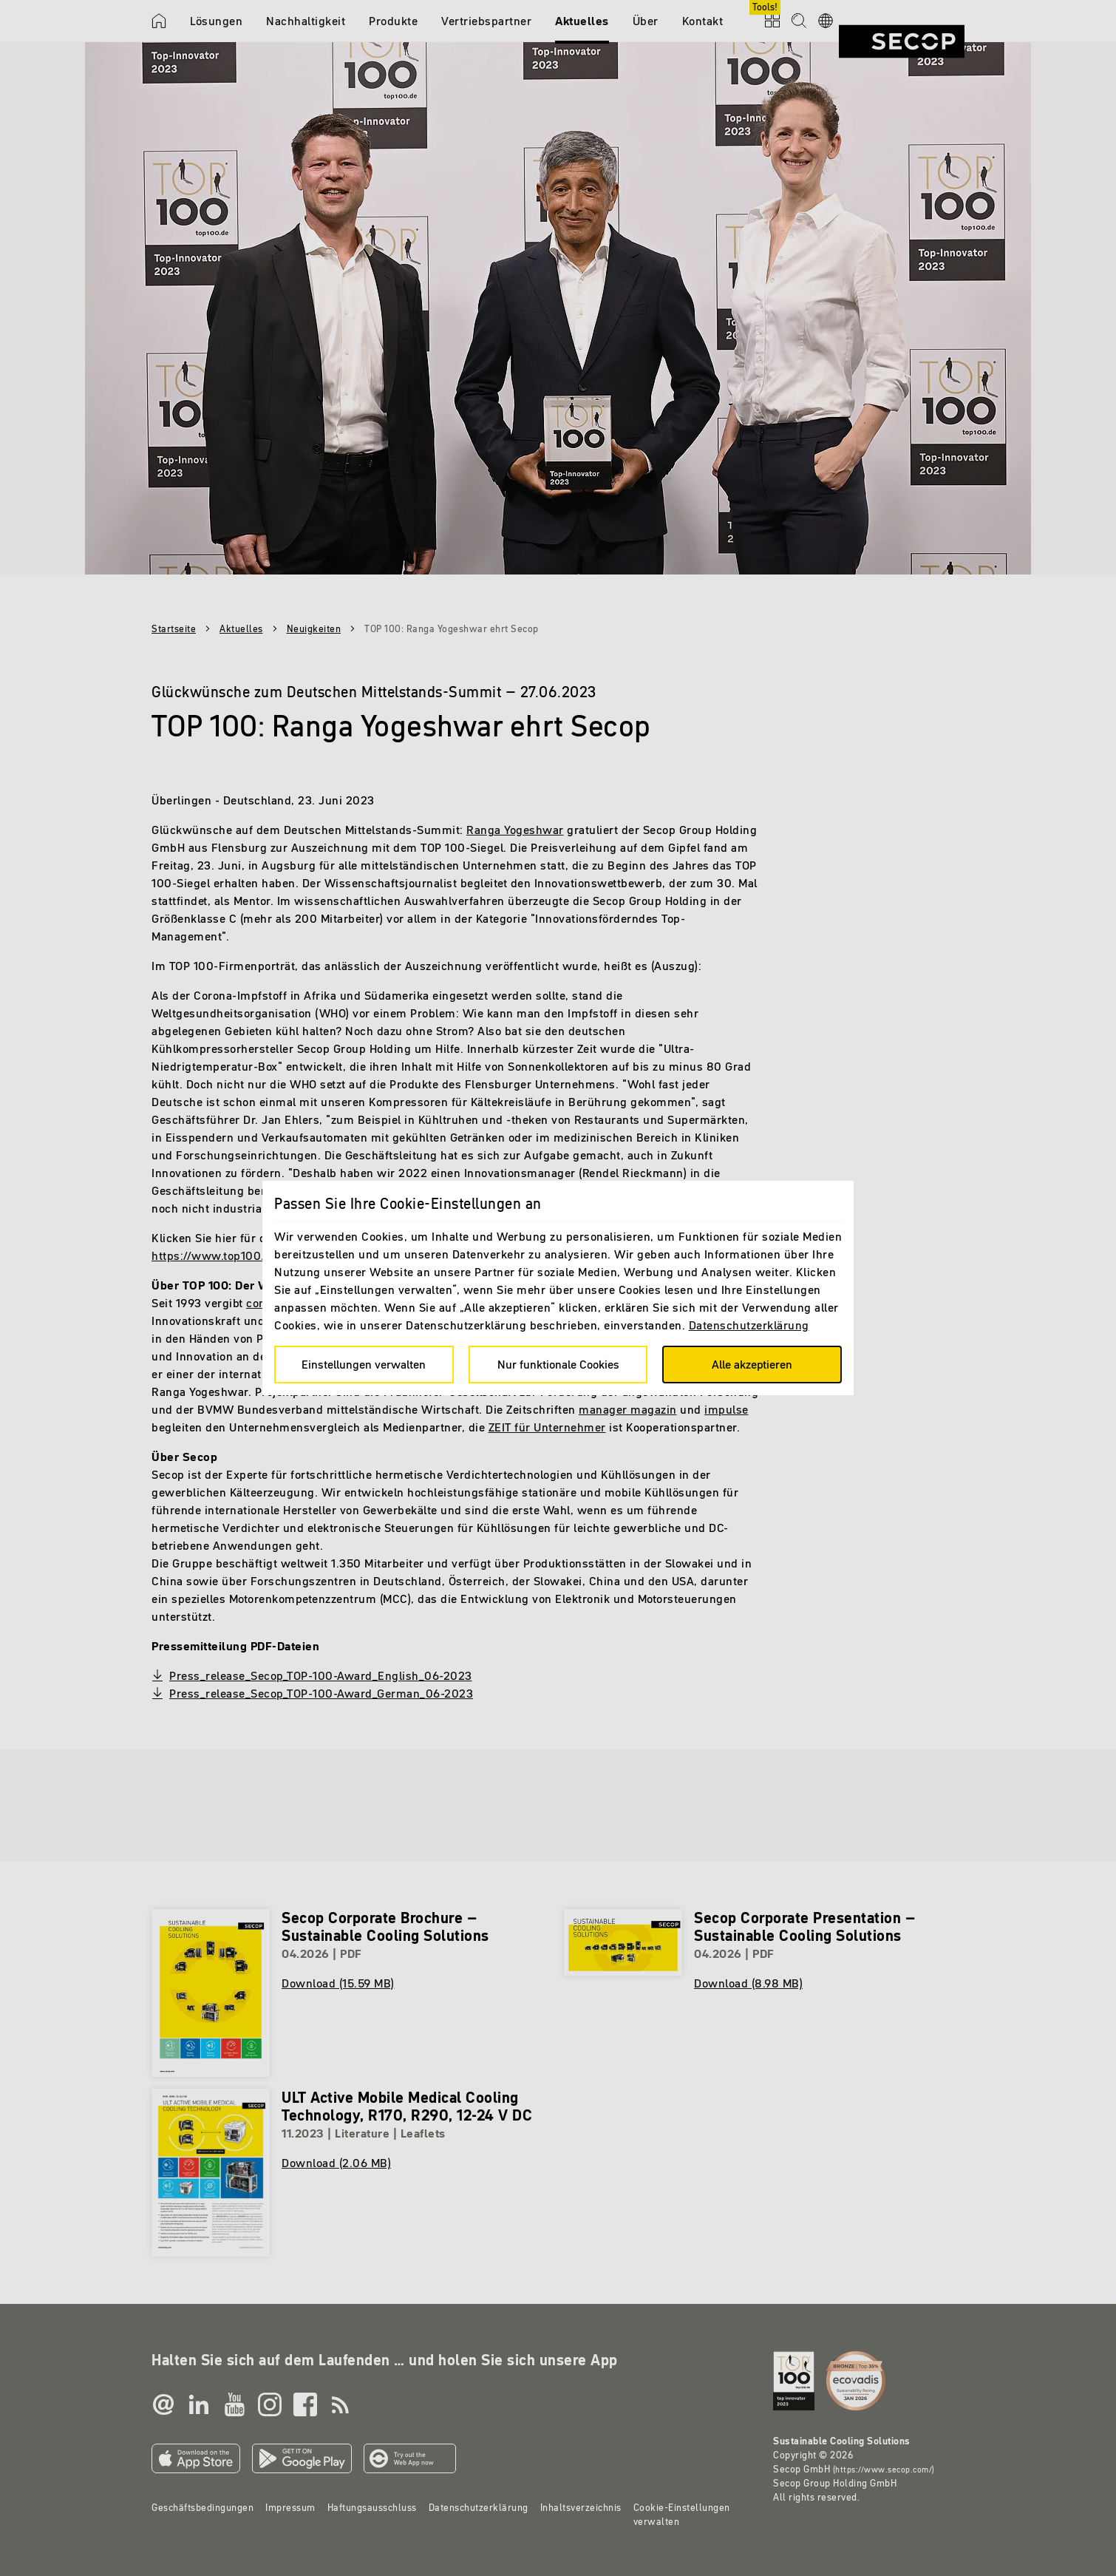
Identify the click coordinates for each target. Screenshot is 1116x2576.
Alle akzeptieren (752, 1364)
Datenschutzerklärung (749, 1325)
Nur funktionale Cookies (558, 1364)
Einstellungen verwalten (364, 1364)
